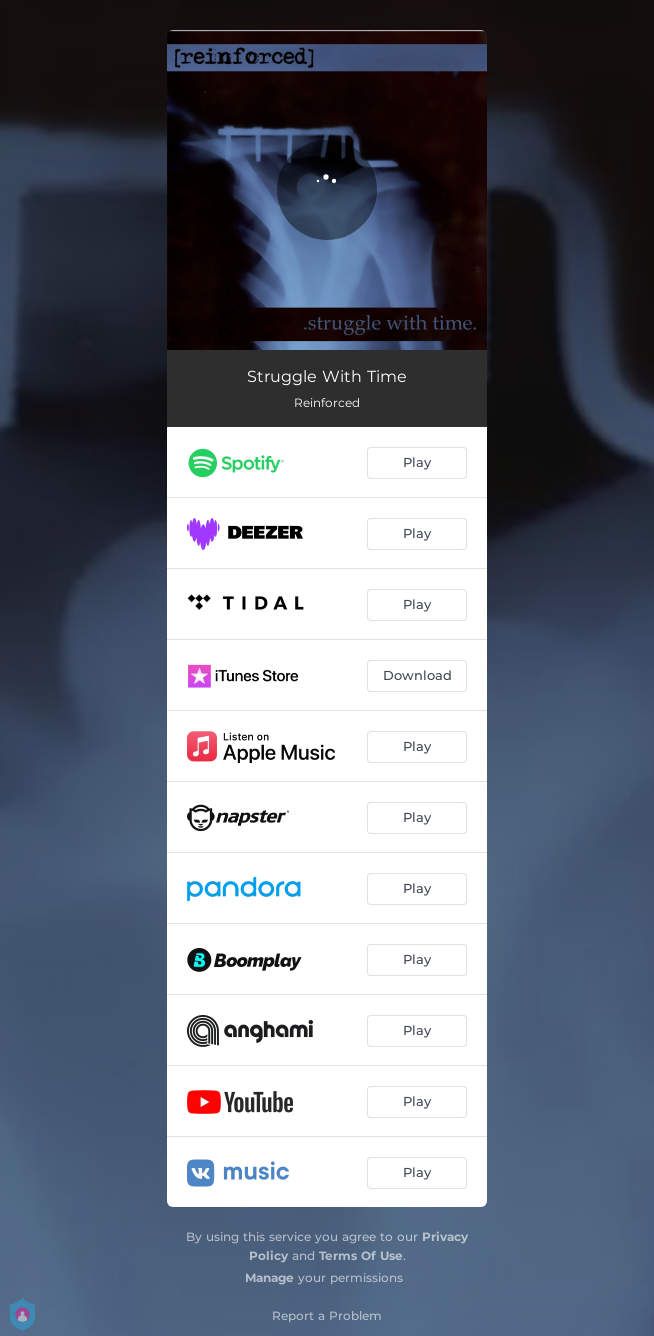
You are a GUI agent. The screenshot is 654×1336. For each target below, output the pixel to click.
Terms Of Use (361, 1255)
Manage (269, 1277)
